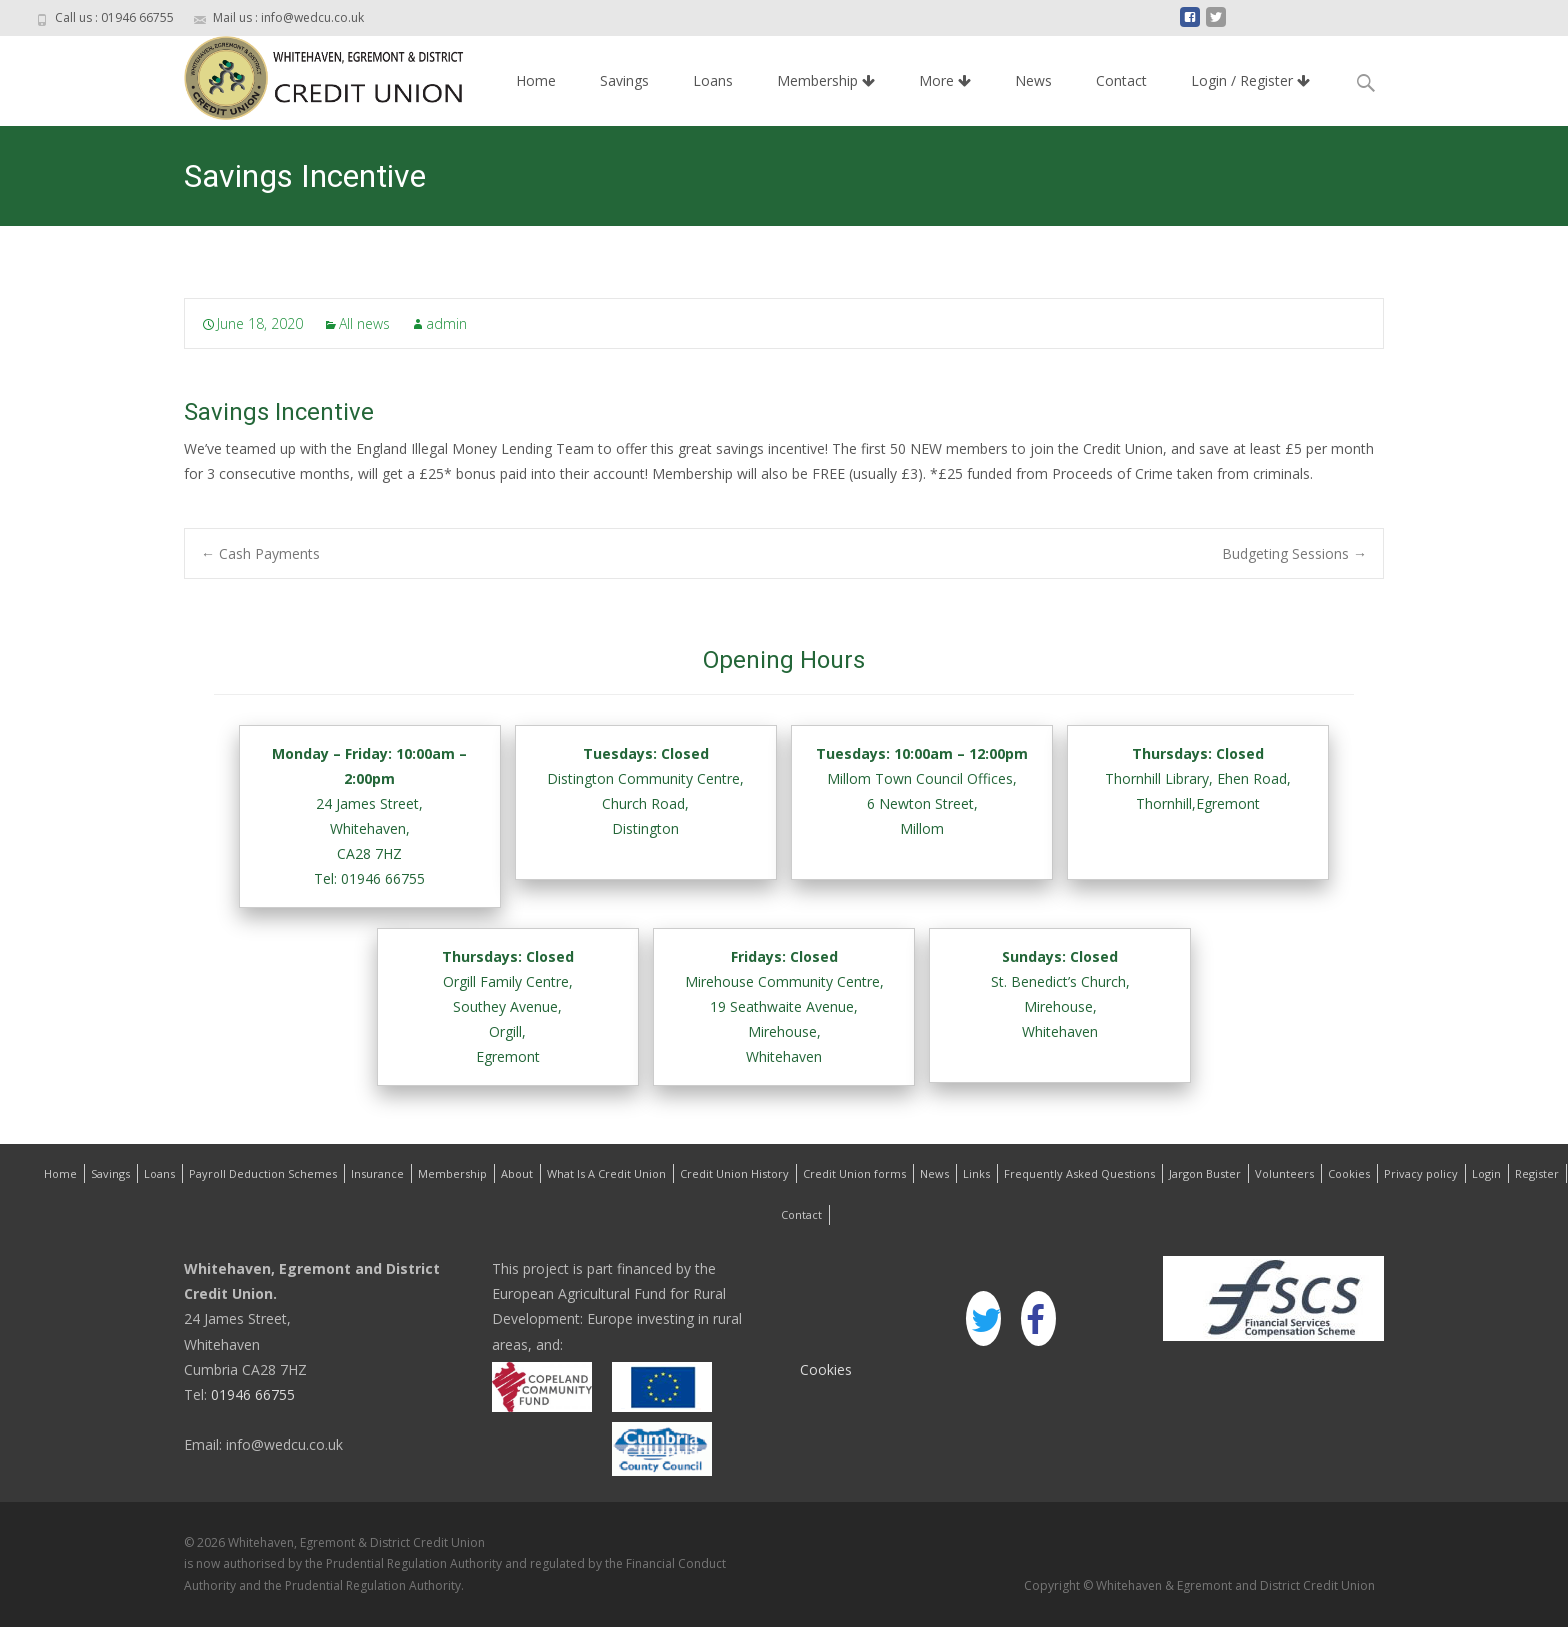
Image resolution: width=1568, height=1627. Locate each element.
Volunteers (1284, 1173)
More (945, 80)
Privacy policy (1421, 1173)
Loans (713, 80)
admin (446, 323)
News (1033, 80)
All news (364, 323)
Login (1486, 1173)
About (517, 1173)
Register (1537, 1173)
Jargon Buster (1205, 1173)
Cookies (1349, 1173)
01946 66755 (251, 1394)
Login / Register (1250, 80)
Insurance (377, 1173)
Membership (826, 80)
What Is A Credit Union (606, 1173)
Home (536, 80)
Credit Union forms (854, 1173)
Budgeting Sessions (1294, 553)
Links (976, 1173)
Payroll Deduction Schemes (263, 1173)
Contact (1121, 80)
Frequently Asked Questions (1079, 1173)
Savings (624, 80)
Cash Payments (260, 553)
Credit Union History (734, 1173)
